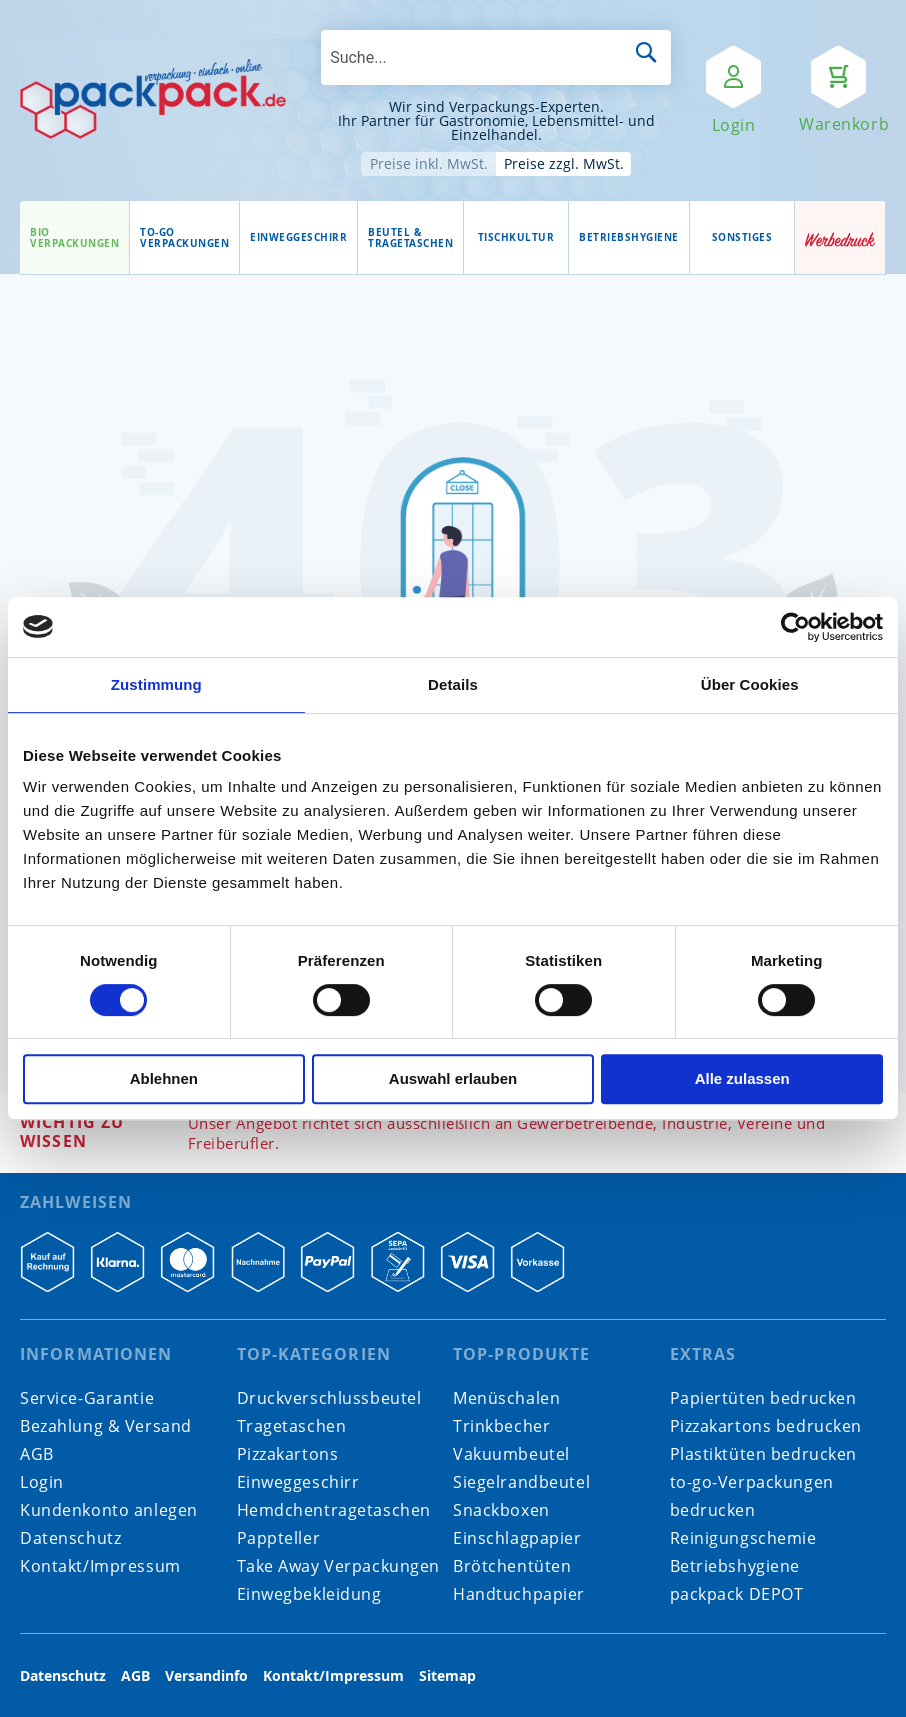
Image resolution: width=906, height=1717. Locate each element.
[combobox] (496, 57)
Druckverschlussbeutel (329, 1398)
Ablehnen (164, 1078)
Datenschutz (70, 1538)
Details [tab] (453, 684)
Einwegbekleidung (309, 1594)
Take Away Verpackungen (339, 1566)
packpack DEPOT (737, 1594)
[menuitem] (74, 238)
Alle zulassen (742, 1078)
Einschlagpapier (517, 1538)
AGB (37, 1454)
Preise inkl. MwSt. (429, 163)
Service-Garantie (87, 1398)
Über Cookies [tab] (750, 684)
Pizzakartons (288, 1454)
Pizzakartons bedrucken (766, 1426)
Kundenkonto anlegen (109, 1510)
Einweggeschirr (298, 1482)
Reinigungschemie (743, 1538)
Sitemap (447, 1675)
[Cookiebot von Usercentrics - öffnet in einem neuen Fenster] (795, 627)
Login (42, 1482)
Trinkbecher (501, 1426)
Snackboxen (501, 1510)
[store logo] (153, 99)
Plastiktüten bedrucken (764, 1454)
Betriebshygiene (735, 1566)
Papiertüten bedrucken (763, 1398)
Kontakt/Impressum (100, 1566)
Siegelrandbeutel (521, 1482)
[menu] (407, 238)
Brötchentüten (512, 1566)
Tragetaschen (292, 1426)
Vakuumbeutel (511, 1454)
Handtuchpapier (519, 1594)
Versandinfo (206, 1675)
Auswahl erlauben (453, 1078)
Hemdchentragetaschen (334, 1510)
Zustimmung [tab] (156, 684)
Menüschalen (506, 1398)
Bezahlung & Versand (106, 1426)
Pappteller (279, 1538)
